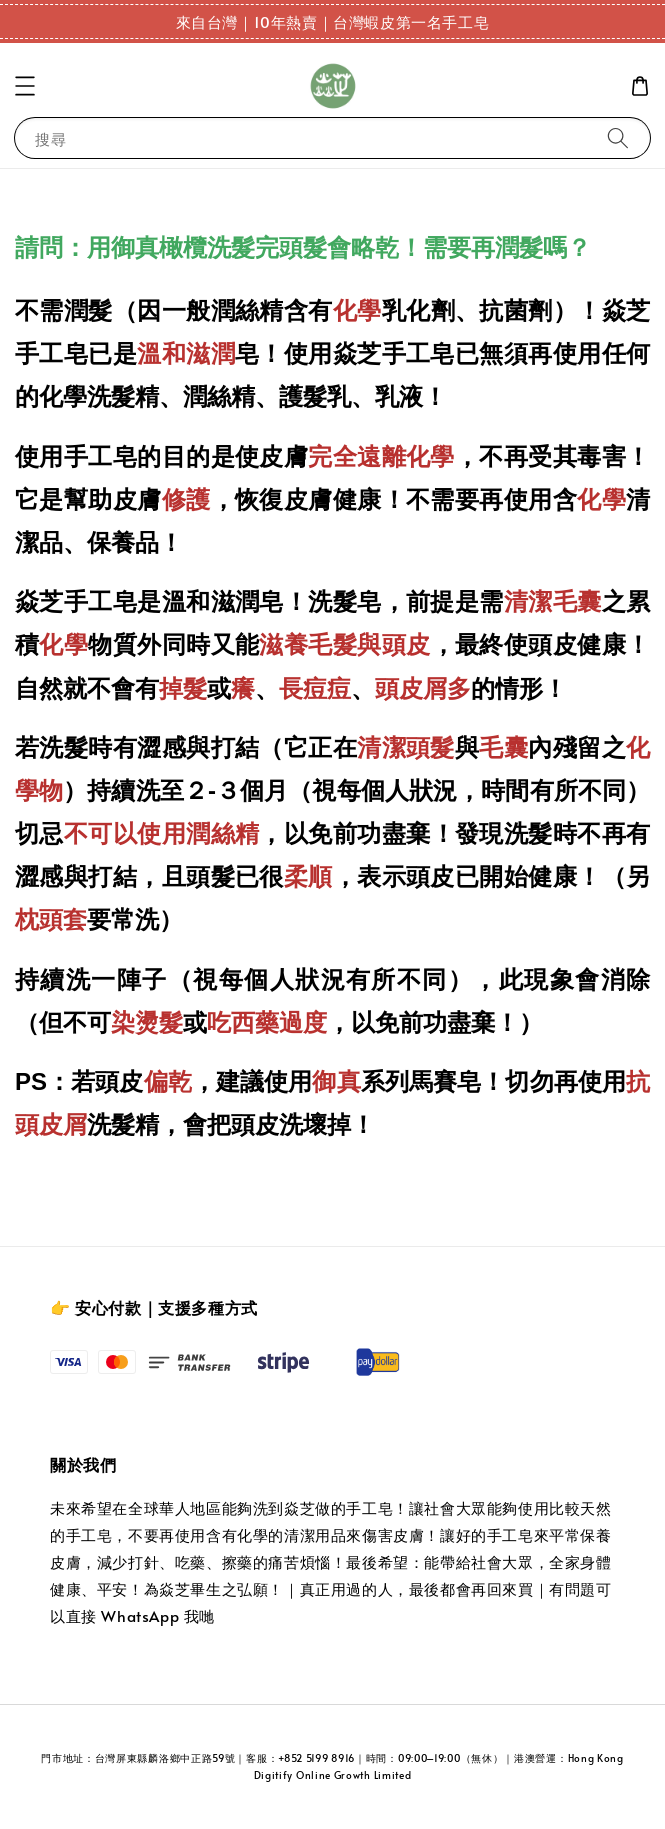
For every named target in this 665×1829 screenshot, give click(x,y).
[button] (25, 86)
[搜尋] (618, 137)
